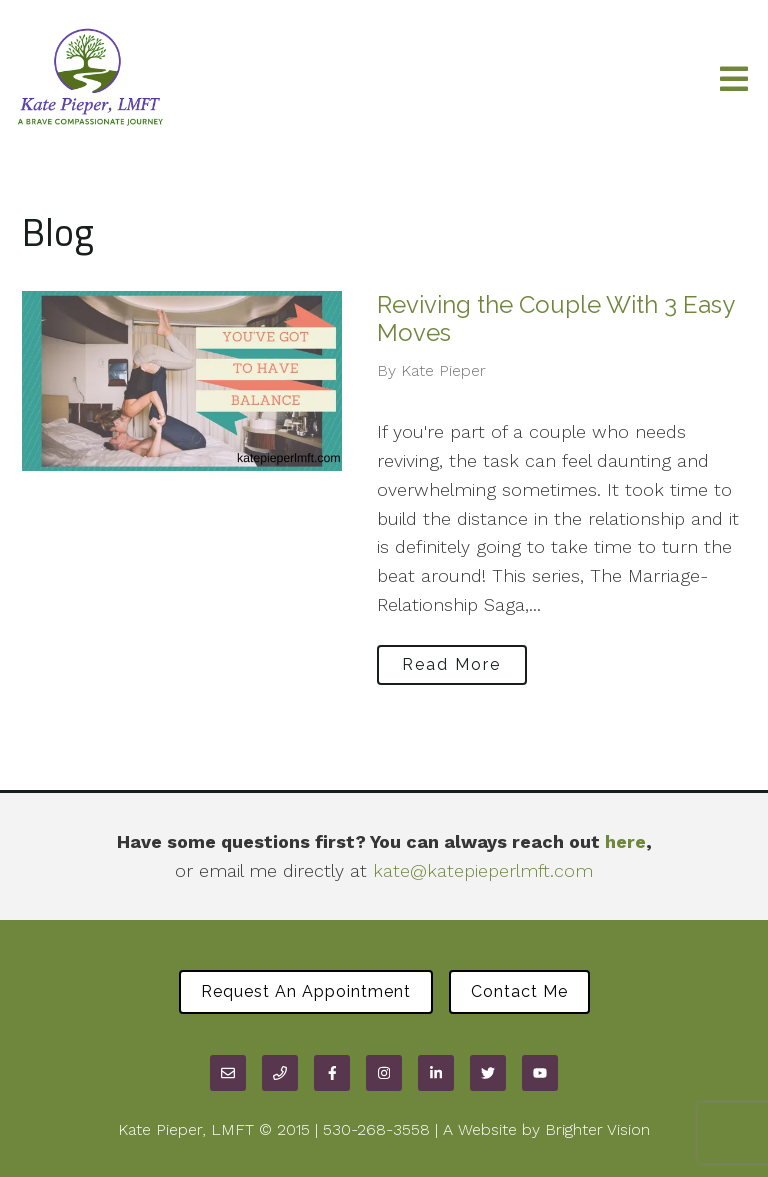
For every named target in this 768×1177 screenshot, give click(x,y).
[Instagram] (384, 1073)
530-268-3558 (376, 1129)
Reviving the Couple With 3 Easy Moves (555, 319)
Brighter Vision (597, 1129)
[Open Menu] (734, 80)
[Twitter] (488, 1073)
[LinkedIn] (436, 1073)
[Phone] (280, 1073)
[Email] (228, 1073)
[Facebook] (332, 1073)
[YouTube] (540, 1073)
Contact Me (519, 991)
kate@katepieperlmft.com (483, 870)
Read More (451, 664)
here (625, 841)
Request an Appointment (306, 991)
